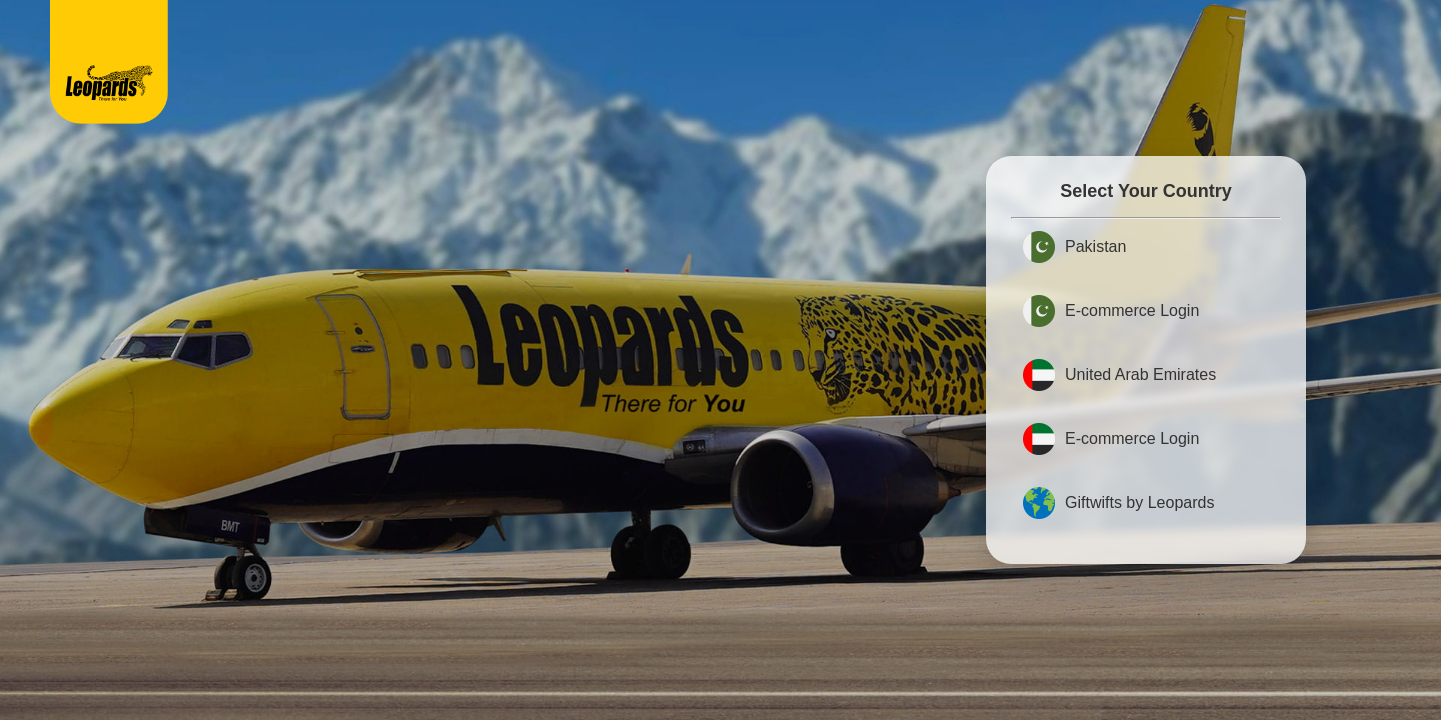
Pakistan (1074, 247)
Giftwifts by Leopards (1118, 503)
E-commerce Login (1111, 311)
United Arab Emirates (1119, 375)
